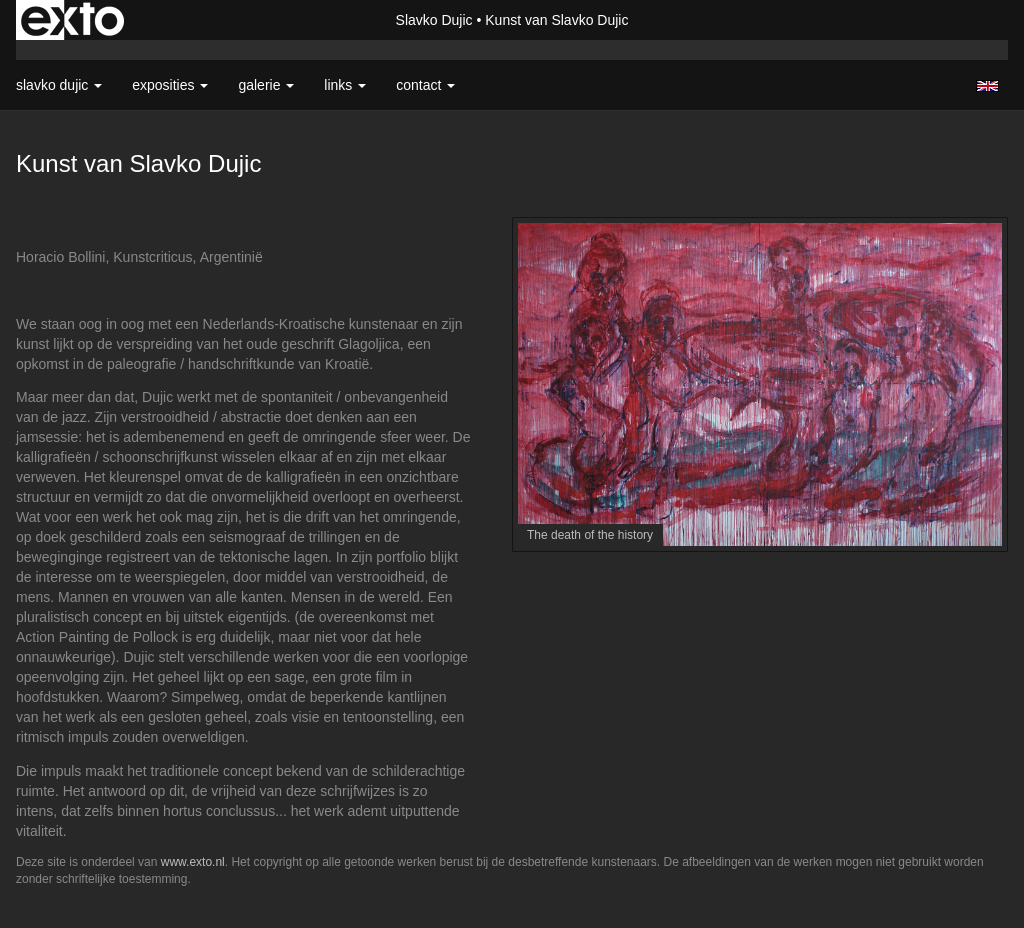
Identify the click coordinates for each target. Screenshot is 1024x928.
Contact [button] (425, 85)
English (987, 86)
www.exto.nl (193, 862)
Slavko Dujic (434, 20)
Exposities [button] (170, 85)
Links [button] (345, 85)
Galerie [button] (266, 85)
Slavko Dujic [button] (59, 85)
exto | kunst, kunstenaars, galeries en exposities (72, 20)
